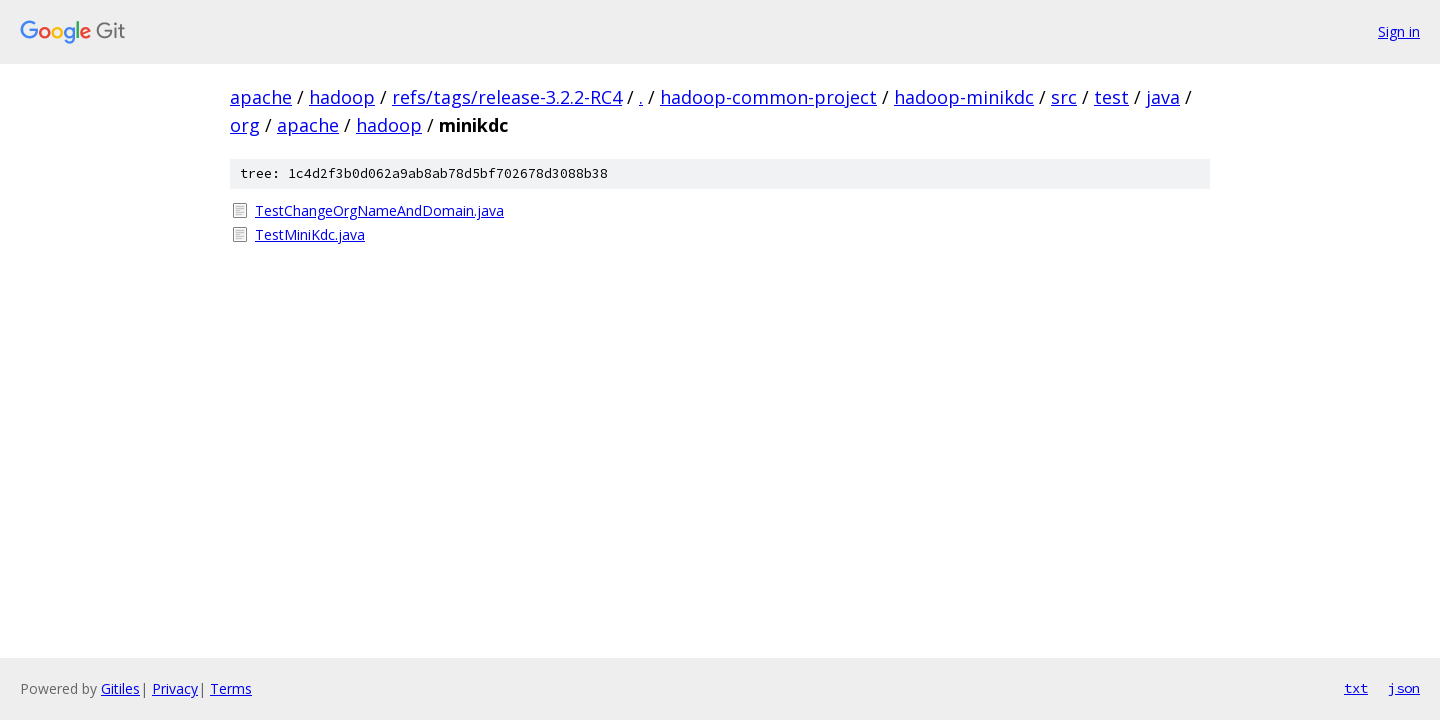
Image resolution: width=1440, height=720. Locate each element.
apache (261, 97)
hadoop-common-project (768, 97)
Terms (231, 688)
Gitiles (120, 688)
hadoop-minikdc (964, 97)
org (245, 125)
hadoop (342, 97)
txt (1356, 688)
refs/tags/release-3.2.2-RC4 (507, 97)
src (1064, 97)
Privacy (175, 688)
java (1163, 97)
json (1404, 688)
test (1111, 97)
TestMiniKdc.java (310, 234)
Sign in (1399, 31)
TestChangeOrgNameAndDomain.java (379, 210)
